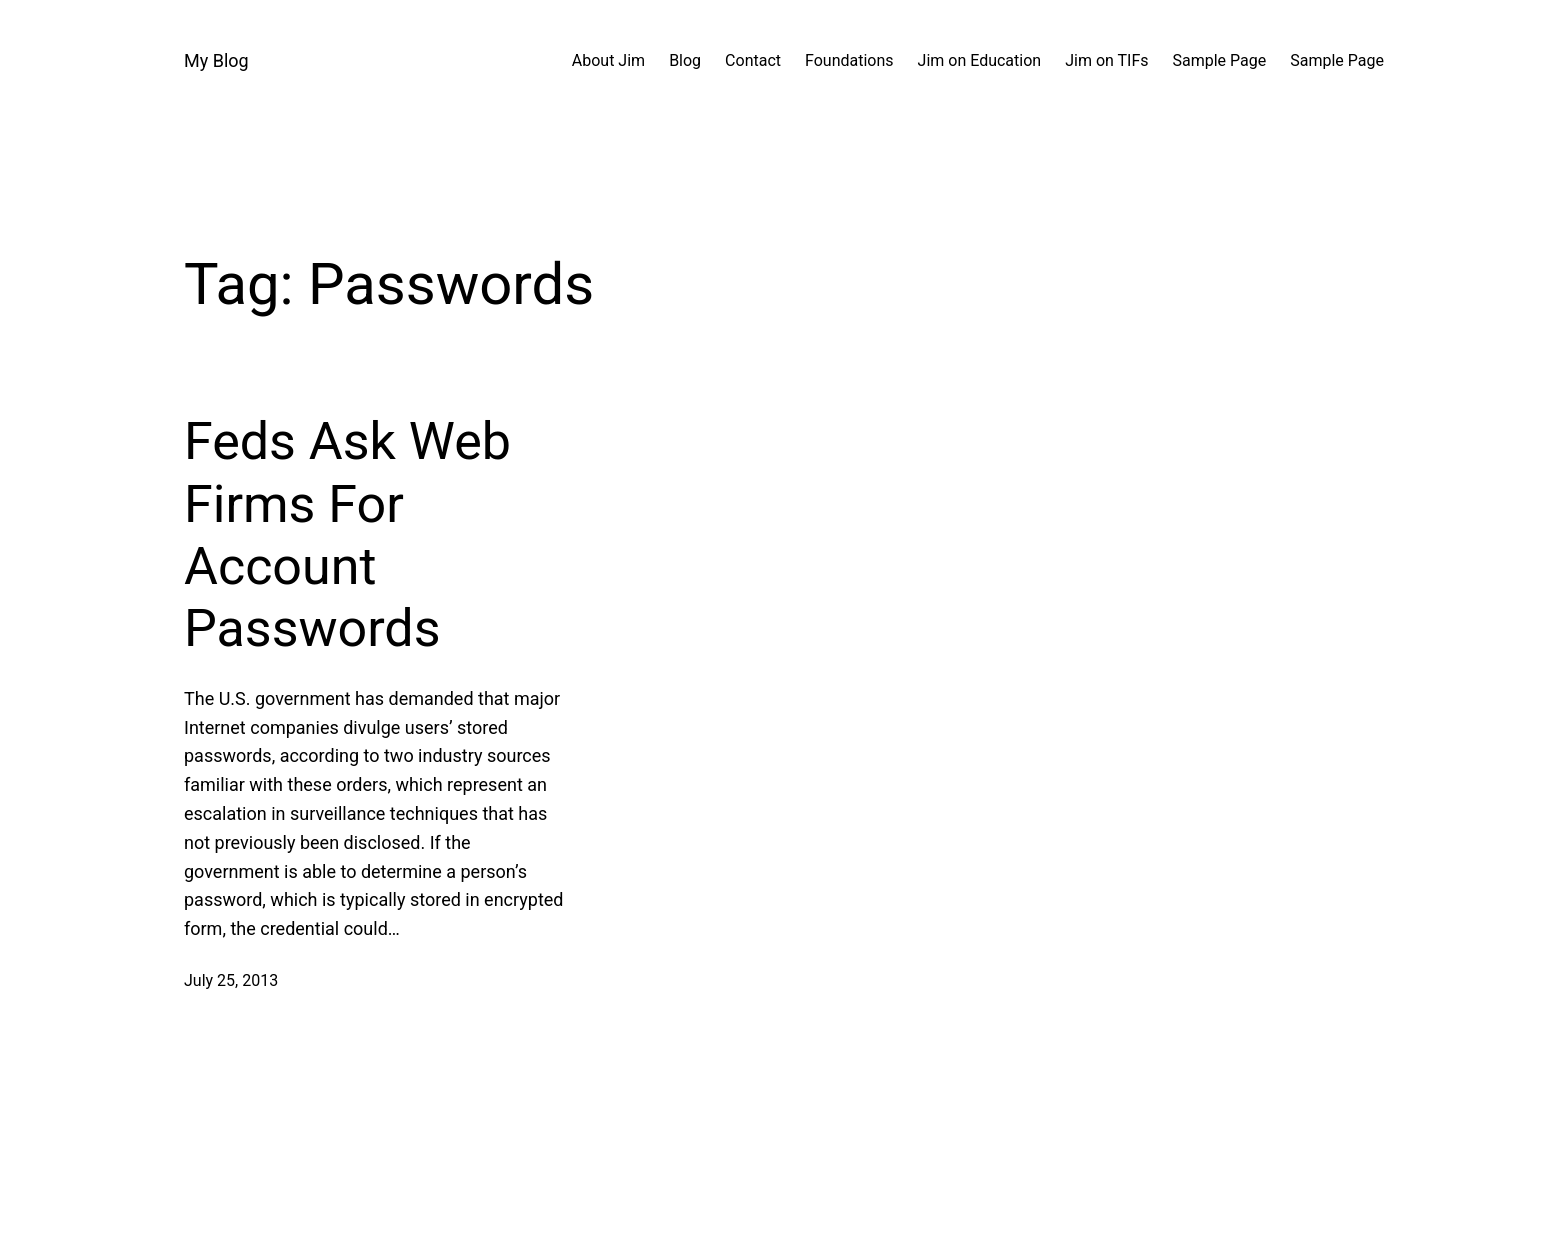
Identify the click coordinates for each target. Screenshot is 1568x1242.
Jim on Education (980, 60)
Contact (753, 60)
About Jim (608, 60)
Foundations (849, 60)
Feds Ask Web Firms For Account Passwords (347, 535)
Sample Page (1220, 60)
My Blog (216, 60)
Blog (685, 60)
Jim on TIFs (1106, 60)
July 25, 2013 (231, 980)
